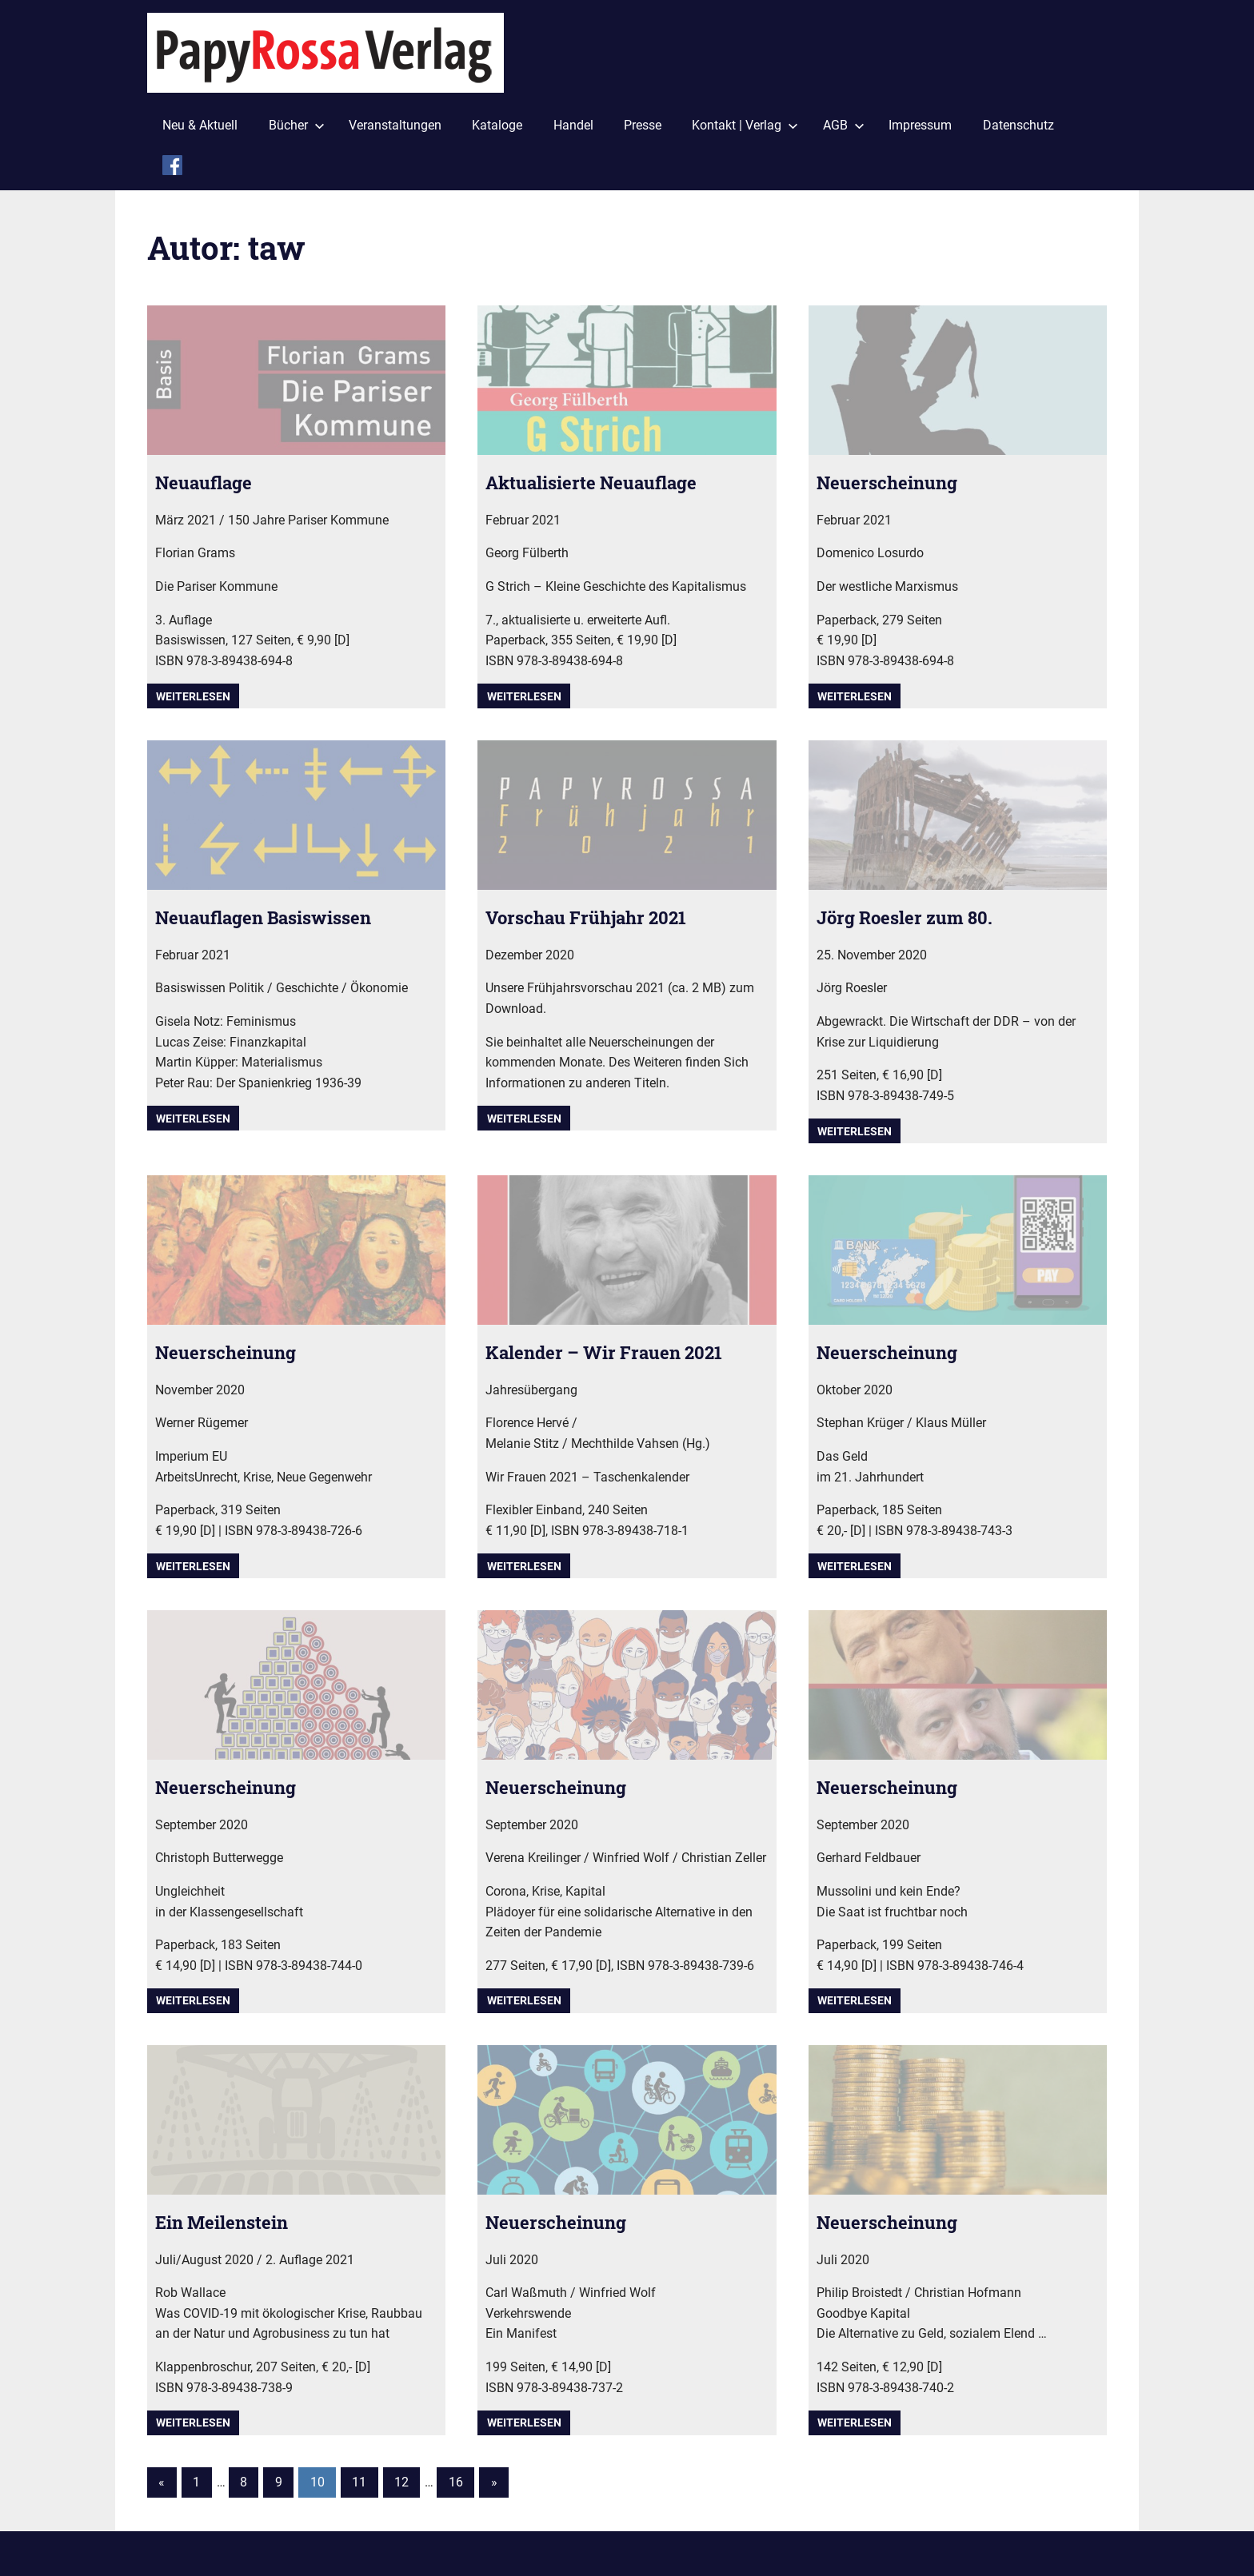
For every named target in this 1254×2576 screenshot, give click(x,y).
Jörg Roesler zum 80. (912, 917)
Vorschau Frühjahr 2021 (595, 917)
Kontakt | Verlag (745, 125)
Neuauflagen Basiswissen (274, 917)
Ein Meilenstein (228, 2222)
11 (359, 2482)
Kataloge (497, 125)
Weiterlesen (193, 696)
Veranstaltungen (395, 125)
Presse (642, 125)
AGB (844, 125)
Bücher (297, 125)
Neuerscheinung (892, 482)
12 (401, 2482)
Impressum (920, 125)
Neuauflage (208, 482)
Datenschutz (1018, 125)
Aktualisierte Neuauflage (602, 482)
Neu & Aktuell (200, 125)
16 (456, 2482)
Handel (573, 125)
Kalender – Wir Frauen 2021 (614, 1352)
